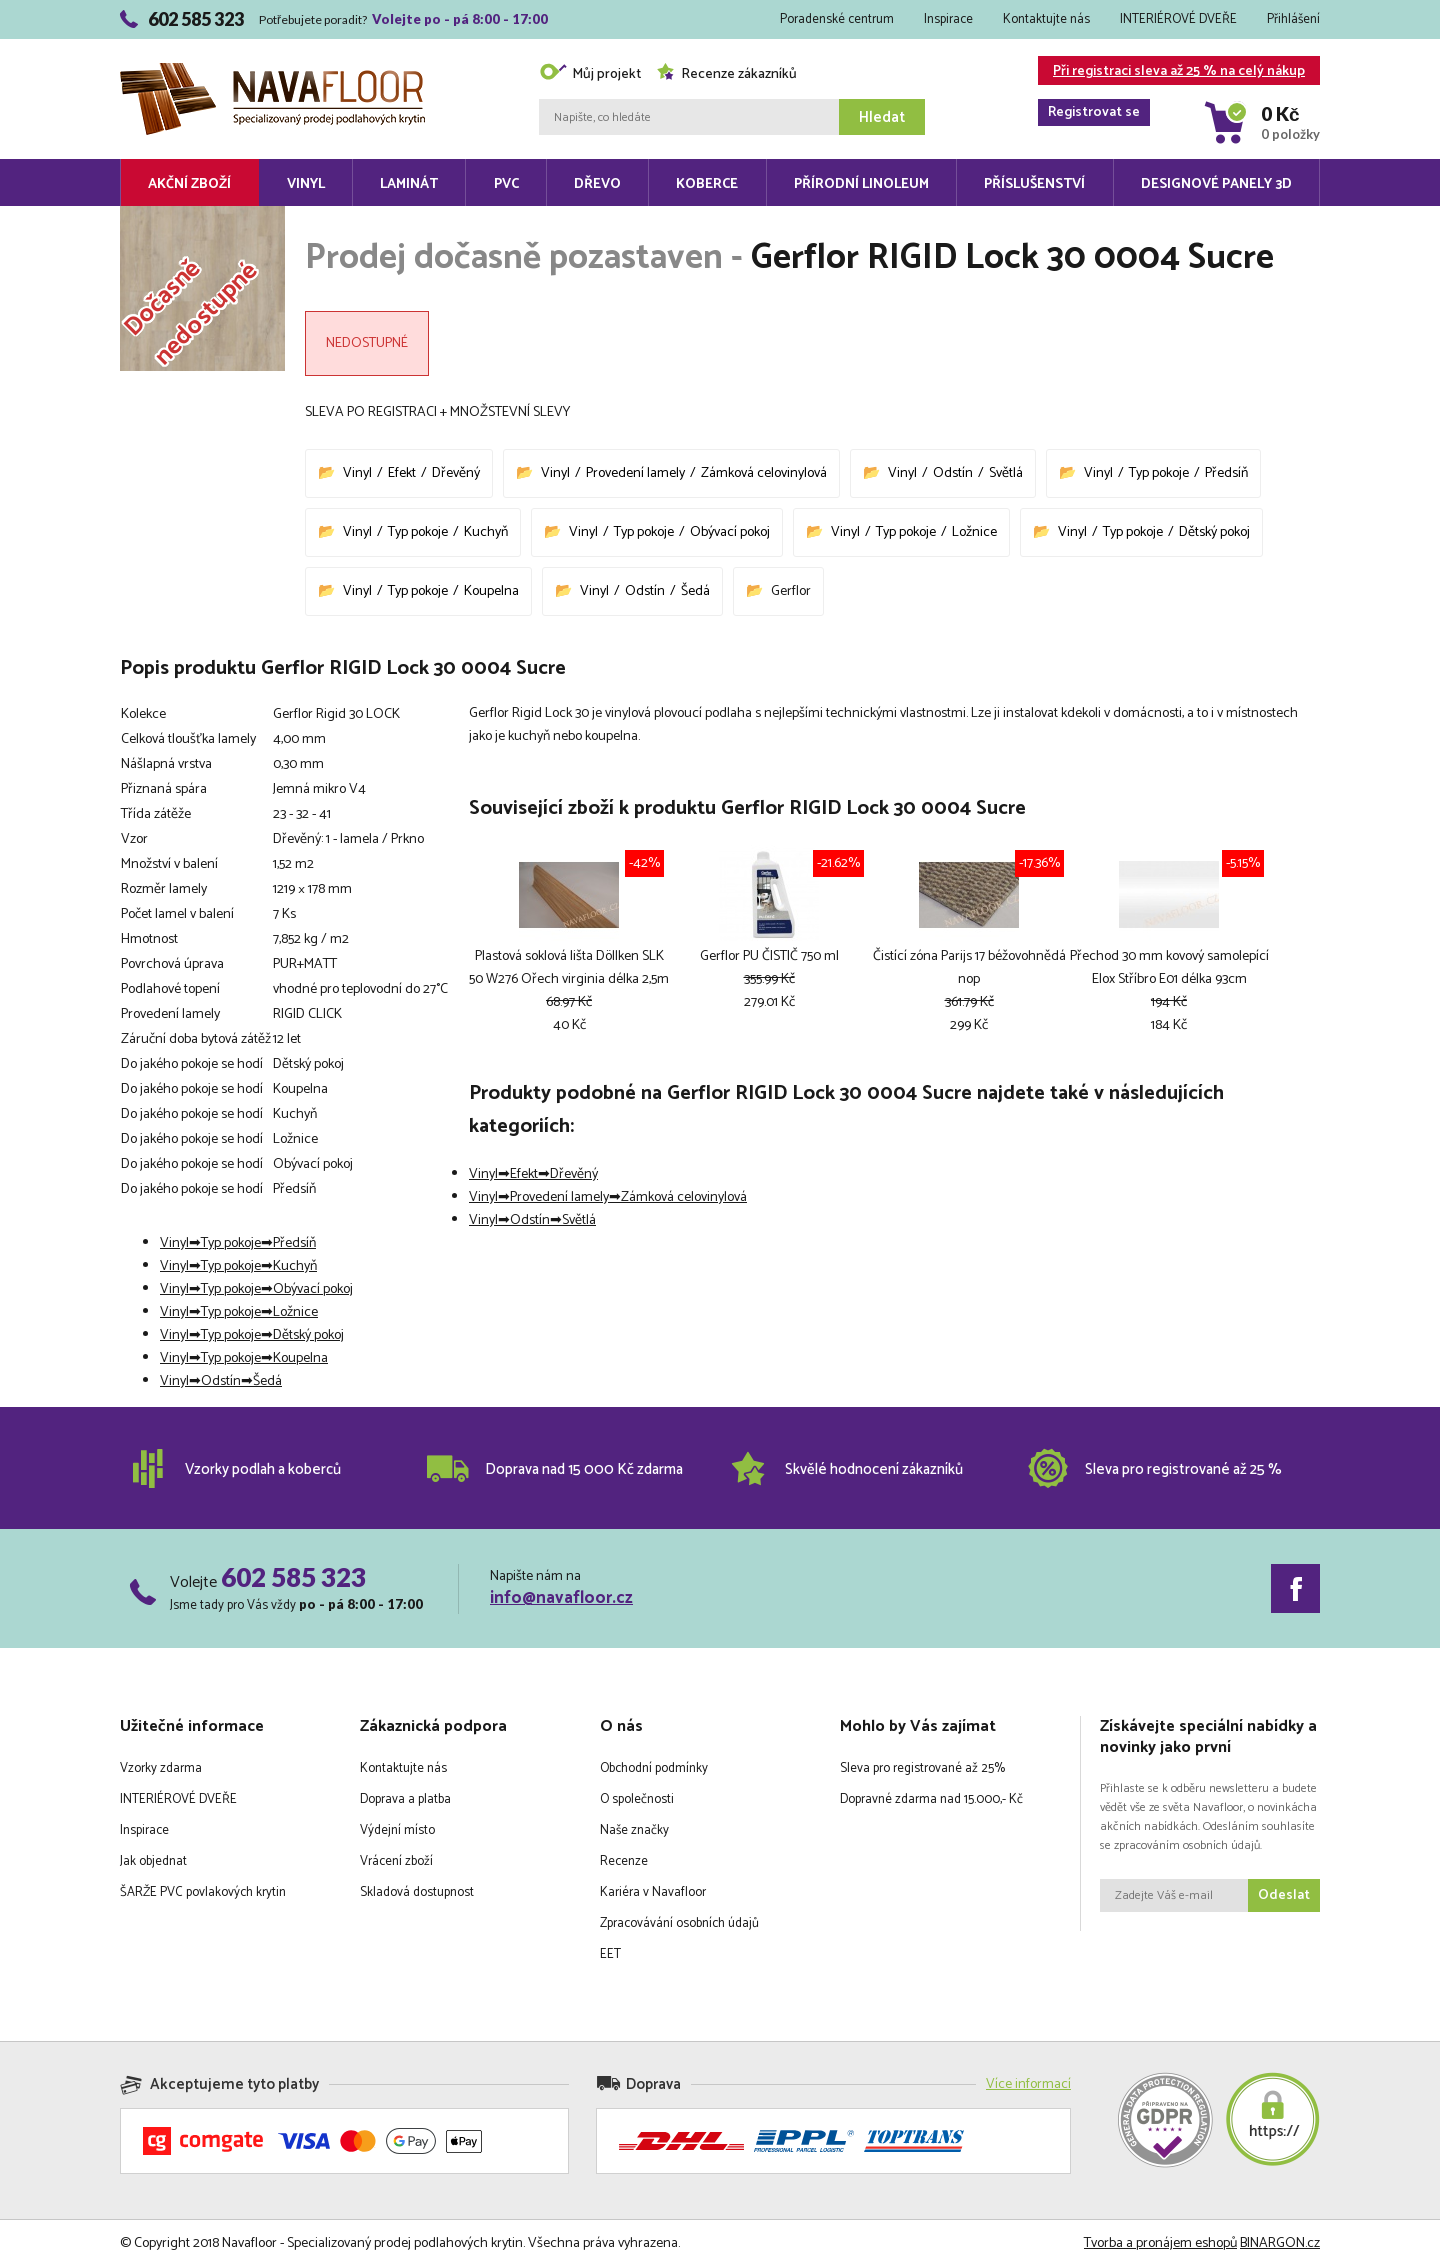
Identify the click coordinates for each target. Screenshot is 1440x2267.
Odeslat (1284, 1895)
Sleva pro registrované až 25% (922, 1768)
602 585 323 (293, 1577)
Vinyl (306, 184)
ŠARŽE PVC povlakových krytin (203, 1892)
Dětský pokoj (1214, 532)
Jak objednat (153, 1861)
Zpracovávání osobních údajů (679, 1923)
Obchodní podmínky (654, 1768)
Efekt (402, 473)
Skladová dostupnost (417, 1892)
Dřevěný (456, 473)
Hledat (882, 117)
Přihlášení (1293, 19)
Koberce (707, 184)
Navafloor (272, 70)
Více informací (1028, 2084)
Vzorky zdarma (161, 1768)
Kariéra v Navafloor (653, 1892)
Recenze (624, 1861)
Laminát (409, 184)
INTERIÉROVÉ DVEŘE (1178, 19)
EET (610, 1954)
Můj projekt (590, 74)
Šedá (695, 591)
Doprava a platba (405, 1799)
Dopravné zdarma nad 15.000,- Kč (931, 1799)
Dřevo (597, 184)
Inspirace (948, 19)
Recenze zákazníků (726, 74)
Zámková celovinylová (764, 473)
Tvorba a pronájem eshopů (1160, 2243)
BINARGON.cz (1280, 2243)
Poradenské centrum (837, 19)
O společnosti (637, 1799)
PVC (506, 184)
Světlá (1006, 473)
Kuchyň (486, 532)
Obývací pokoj (730, 532)
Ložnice (974, 532)
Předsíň (1226, 473)
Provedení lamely (635, 473)
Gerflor (791, 591)
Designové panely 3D (1216, 184)
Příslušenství (1034, 184)
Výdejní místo (397, 1830)
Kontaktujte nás (1046, 19)
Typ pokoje (1159, 473)
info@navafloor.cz (561, 1598)
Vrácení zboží (396, 1861)
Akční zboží (189, 184)
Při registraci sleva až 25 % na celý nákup (1171, 72)
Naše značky (634, 1830)
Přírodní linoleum (861, 184)
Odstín (953, 473)
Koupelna (491, 591)
